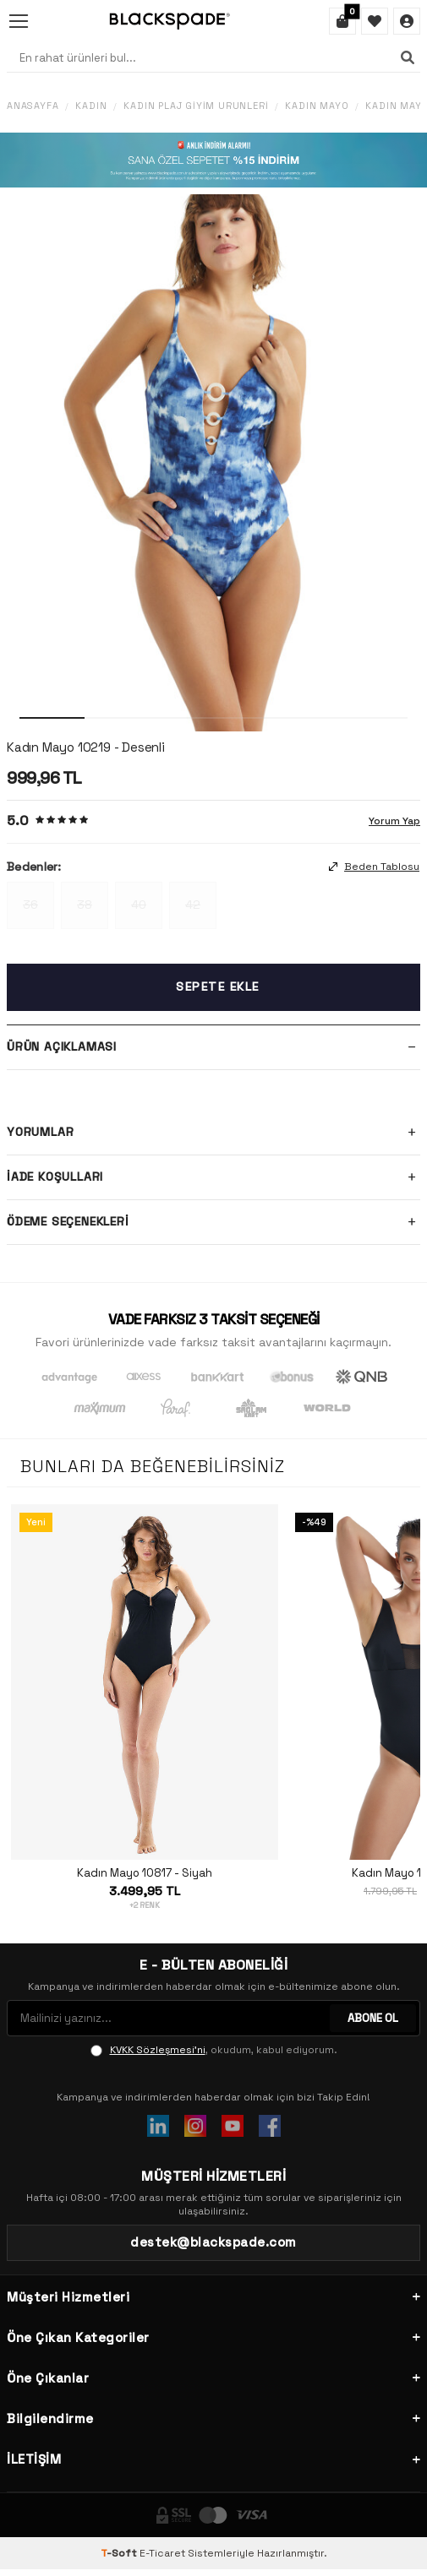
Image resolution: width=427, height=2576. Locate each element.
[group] (213, 462)
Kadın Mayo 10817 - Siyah (144, 1873)
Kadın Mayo (316, 106)
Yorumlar (213, 1132)
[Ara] (407, 57)
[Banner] (213, 160)
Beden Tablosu (374, 866)
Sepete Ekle (218, 986)
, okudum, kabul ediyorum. (213, 2050)
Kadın (91, 106)
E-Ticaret (162, 2553)
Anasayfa (32, 106)
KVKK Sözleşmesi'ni (157, 2050)
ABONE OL (373, 2018)
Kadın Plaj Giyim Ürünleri (195, 106)
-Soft (120, 2553)
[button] (52, 718)
